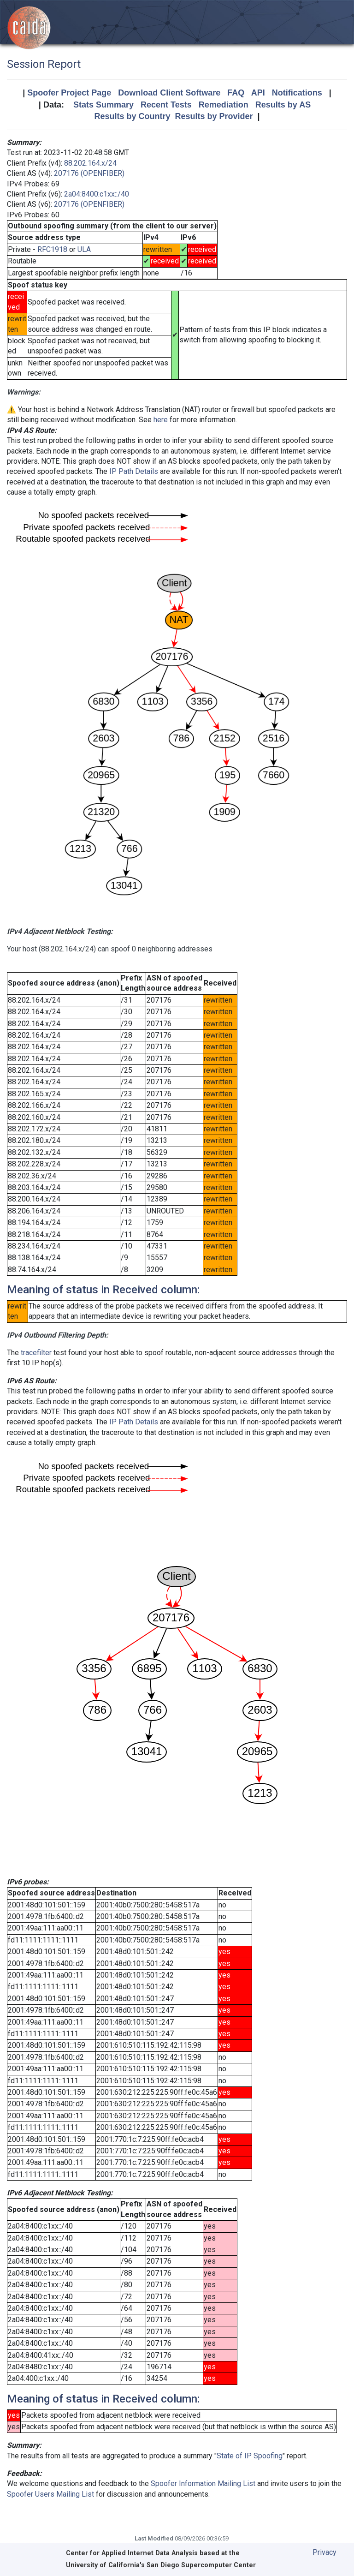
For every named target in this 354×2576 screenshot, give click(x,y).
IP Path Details (133, 471)
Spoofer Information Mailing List (203, 2483)
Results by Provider (214, 116)
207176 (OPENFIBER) (89, 173)
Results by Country (132, 116)
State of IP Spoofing (250, 2455)
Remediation (223, 104)
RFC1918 (52, 249)
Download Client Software (169, 92)
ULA (84, 249)
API (258, 92)
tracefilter (36, 1352)
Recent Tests (166, 104)
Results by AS (283, 104)
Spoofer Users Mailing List (50, 2494)
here (160, 419)
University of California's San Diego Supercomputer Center (161, 2565)
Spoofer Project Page (69, 92)
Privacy (324, 2552)
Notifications (297, 92)
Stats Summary (103, 104)
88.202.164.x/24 (90, 163)
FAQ (235, 92)
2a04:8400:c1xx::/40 (96, 194)
